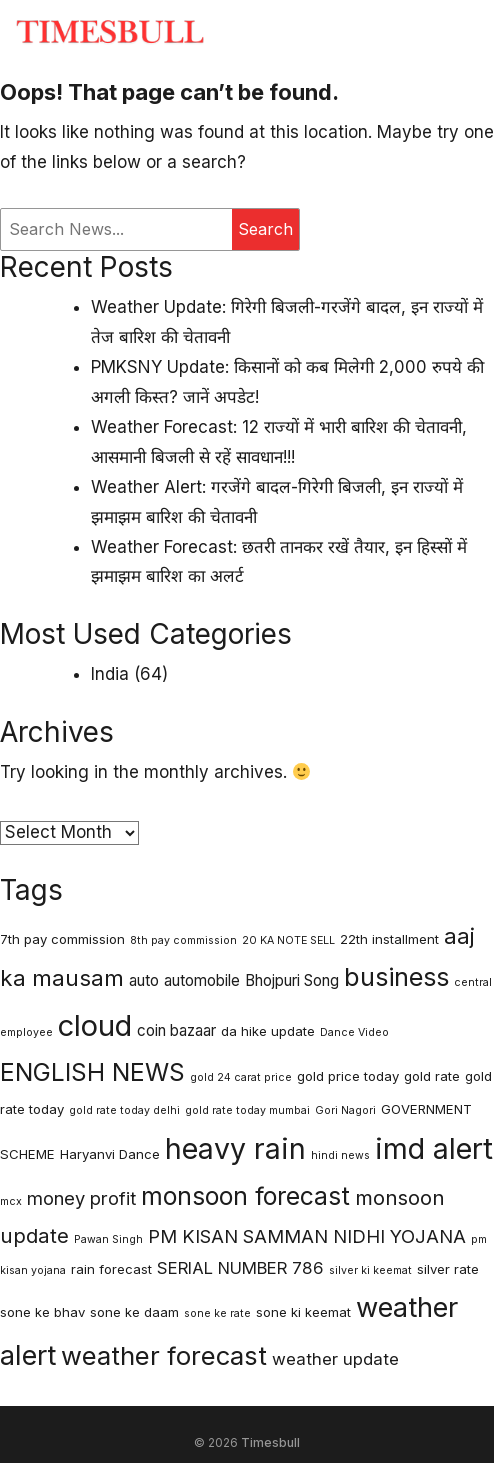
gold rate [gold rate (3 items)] (432, 1076)
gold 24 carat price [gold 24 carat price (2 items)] (241, 1077)
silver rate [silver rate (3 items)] (448, 1269)
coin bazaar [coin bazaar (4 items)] (176, 1030)
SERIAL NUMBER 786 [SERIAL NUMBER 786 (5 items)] (240, 1268)
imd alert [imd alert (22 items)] (434, 1148)
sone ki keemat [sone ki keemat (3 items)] (303, 1312)
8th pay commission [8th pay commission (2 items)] (183, 940)
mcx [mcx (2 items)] (11, 1201)
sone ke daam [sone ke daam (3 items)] (134, 1312)
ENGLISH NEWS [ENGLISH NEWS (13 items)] (92, 1072)
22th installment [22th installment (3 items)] (389, 939)
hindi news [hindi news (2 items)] (340, 1155)
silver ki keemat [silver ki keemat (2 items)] (370, 1270)
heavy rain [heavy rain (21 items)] (235, 1148)
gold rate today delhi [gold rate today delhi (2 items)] (124, 1110)
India (110, 674)
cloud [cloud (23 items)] (95, 1025)
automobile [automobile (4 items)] (202, 980)
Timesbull (270, 1442)
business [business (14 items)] (396, 977)
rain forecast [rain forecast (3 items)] (111, 1269)
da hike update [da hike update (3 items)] (268, 1031)
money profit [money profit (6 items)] (81, 1198)
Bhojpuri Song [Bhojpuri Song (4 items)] (292, 980)
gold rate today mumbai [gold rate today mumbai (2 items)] (247, 1110)
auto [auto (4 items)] (144, 980)
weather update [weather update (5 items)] (335, 1359)
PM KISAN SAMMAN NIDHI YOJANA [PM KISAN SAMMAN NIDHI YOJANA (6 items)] (307, 1236)
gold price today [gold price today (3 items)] (348, 1076)
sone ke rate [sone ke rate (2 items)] (217, 1313)
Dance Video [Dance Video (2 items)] (354, 1032)
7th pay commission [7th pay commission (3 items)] (62, 939)
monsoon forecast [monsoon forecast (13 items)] (245, 1196)
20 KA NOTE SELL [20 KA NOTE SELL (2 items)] (288, 940)
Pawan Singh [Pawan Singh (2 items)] (108, 1239)
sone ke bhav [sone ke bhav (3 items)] (42, 1312)
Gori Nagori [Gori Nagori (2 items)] (345, 1110)
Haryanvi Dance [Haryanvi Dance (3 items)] (110, 1154)
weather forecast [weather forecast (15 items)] (164, 1355)
